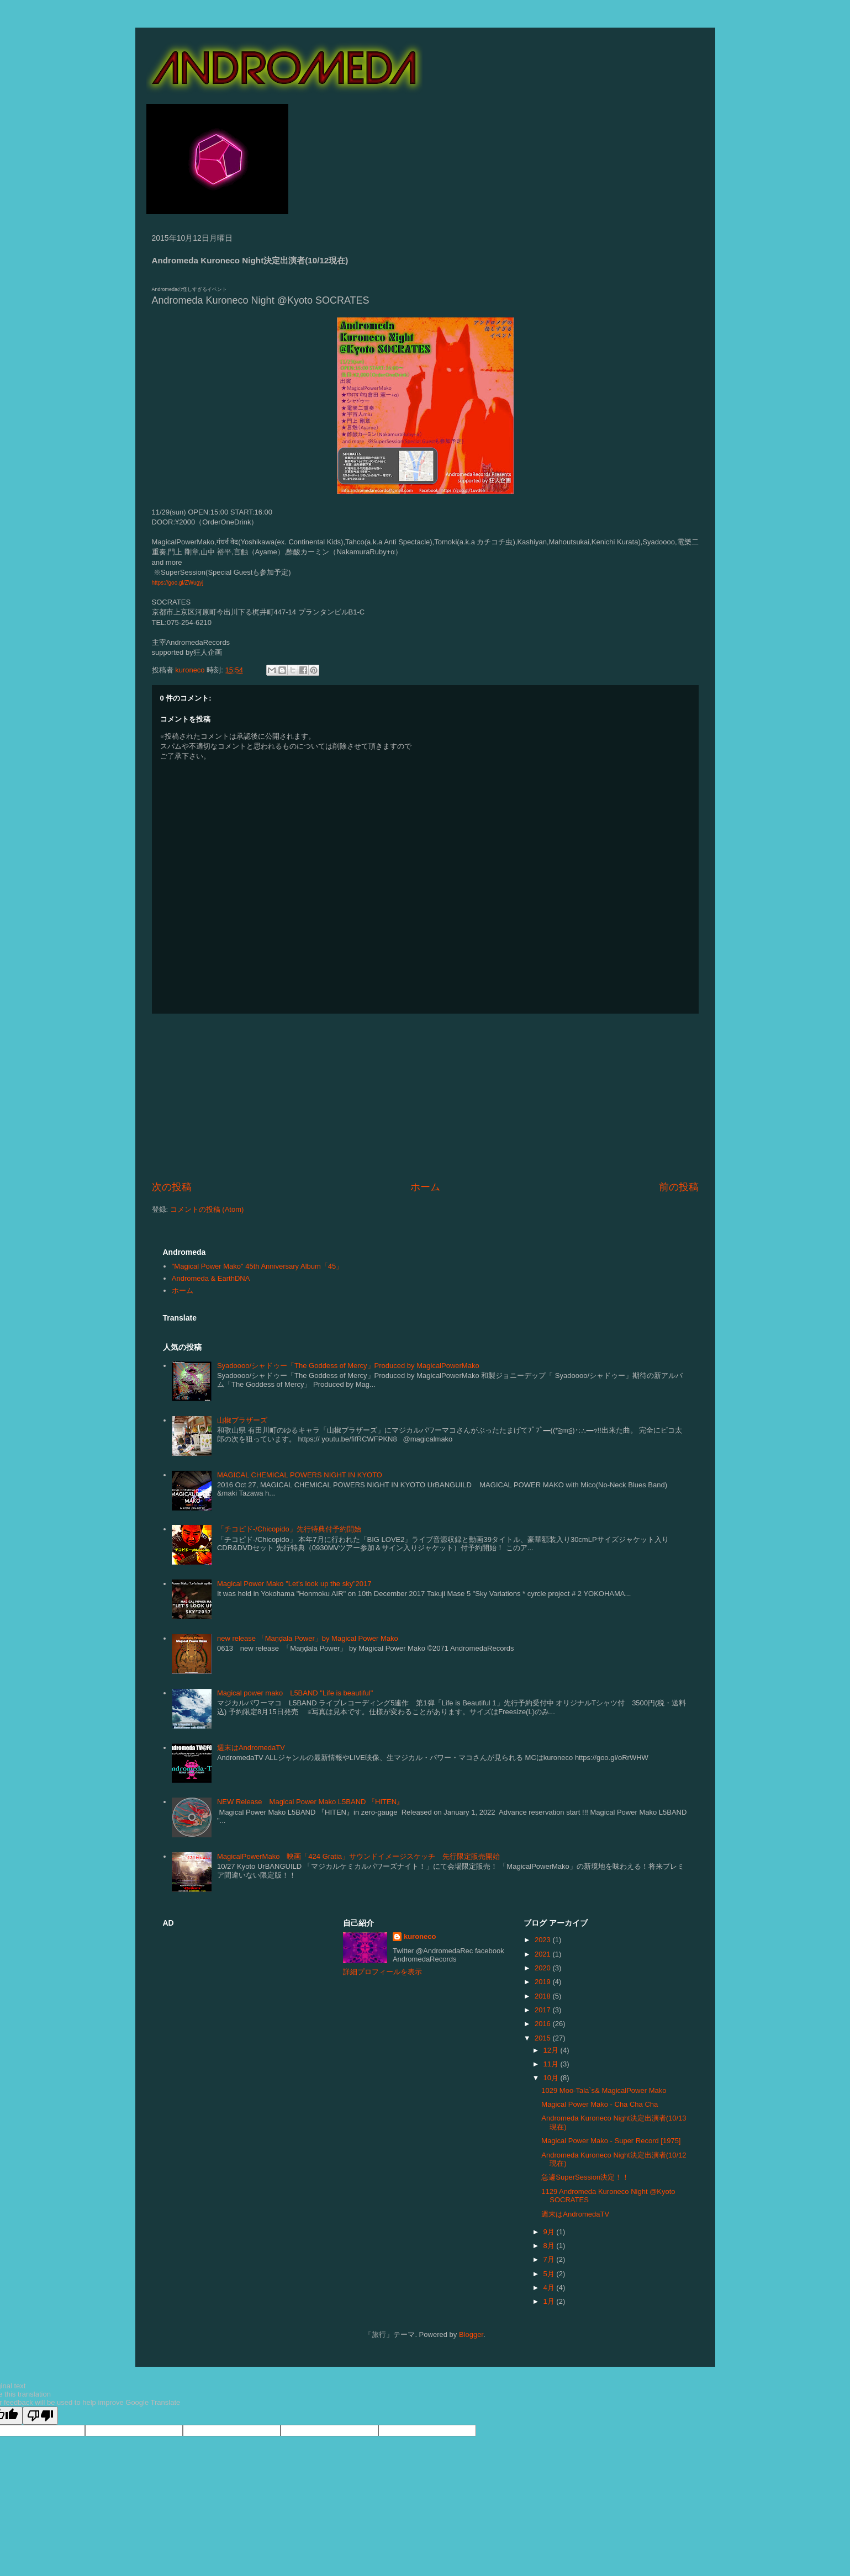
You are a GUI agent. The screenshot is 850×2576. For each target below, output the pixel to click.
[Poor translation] (40, 2416)
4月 (550, 2287)
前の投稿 (679, 1186)
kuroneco (420, 1936)
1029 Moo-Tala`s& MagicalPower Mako (603, 2090)
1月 (550, 2301)
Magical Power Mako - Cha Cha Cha (599, 2104)
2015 (544, 2038)
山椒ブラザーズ (242, 1420)
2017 (544, 2010)
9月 (550, 2232)
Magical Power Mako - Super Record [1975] (610, 2141)
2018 (544, 1996)
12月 (552, 2050)
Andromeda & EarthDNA (211, 1278)
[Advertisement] (425, 1097)
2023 (544, 1940)
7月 (550, 2259)
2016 (544, 2024)
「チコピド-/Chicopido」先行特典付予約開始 (289, 1529)
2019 (544, 1982)
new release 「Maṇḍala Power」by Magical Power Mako (307, 1638)
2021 (544, 1954)
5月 (550, 2274)
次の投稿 (172, 1186)
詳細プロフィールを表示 (382, 1972)
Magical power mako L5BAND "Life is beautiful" (295, 1693)
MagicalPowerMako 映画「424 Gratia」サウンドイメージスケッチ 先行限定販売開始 (358, 1856)
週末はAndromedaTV (251, 1747)
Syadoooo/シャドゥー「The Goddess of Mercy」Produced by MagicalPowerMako (348, 1365)
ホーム (425, 1186)
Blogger (471, 2334)
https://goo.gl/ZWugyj (178, 583)
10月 (552, 2078)
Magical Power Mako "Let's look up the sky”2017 (294, 1583)
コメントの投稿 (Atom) (207, 1209)
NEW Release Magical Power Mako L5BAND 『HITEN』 (310, 1802)
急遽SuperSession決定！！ (585, 2177)
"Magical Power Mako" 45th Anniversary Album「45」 (258, 1266)
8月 (550, 2245)
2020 (544, 1968)
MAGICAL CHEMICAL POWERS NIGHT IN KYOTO (299, 1475)
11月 (552, 2064)
